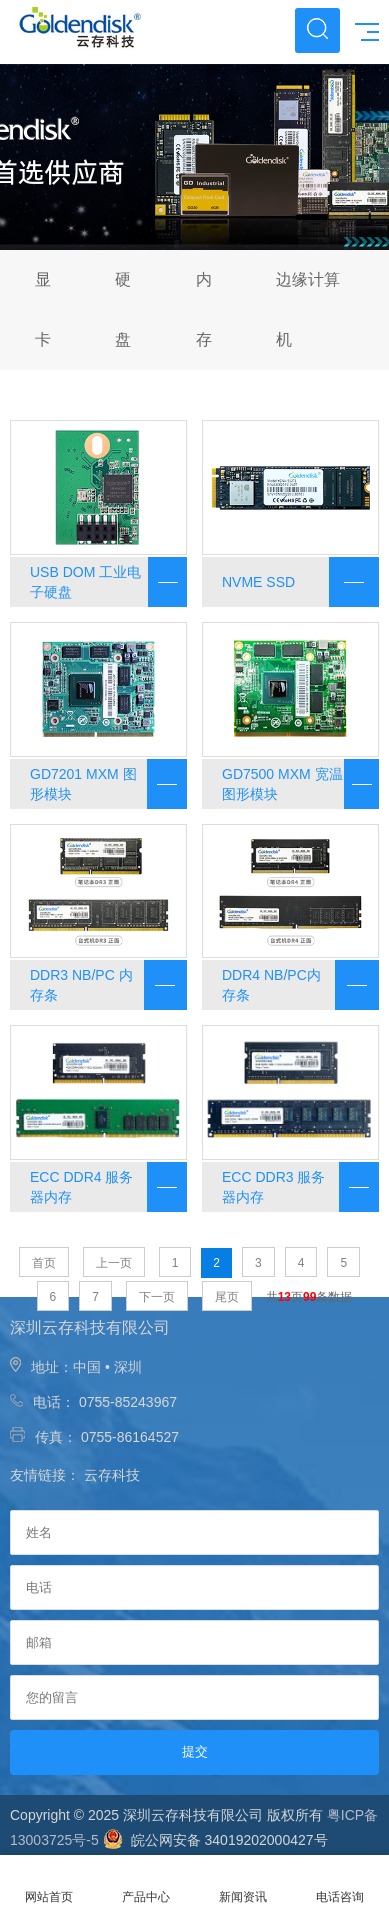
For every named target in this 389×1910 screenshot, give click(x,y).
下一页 (157, 1297)
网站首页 (48, 1883)
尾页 (227, 1297)
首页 (44, 1263)
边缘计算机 (308, 309)
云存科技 (112, 1475)
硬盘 (123, 309)
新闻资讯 (243, 1883)
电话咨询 (340, 1883)
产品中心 (145, 1883)
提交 (195, 1751)
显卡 (43, 309)
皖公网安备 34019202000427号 (215, 1840)
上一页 (114, 1263)
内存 (204, 309)
